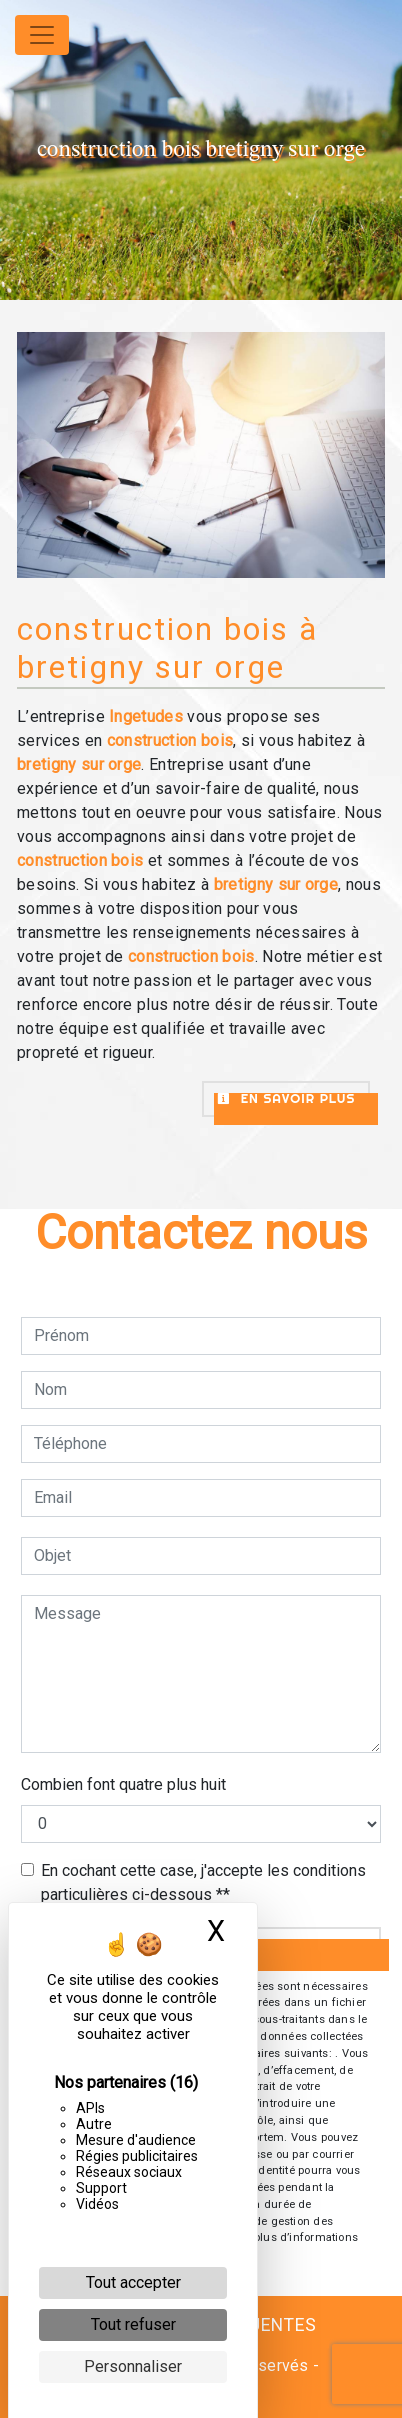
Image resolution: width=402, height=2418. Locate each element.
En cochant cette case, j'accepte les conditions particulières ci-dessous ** (203, 1882)
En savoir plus (286, 1098)
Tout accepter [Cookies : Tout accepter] (133, 2282)
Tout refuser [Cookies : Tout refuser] (133, 2324)
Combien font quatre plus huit (123, 1784)
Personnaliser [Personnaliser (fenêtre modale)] (133, 2366)
